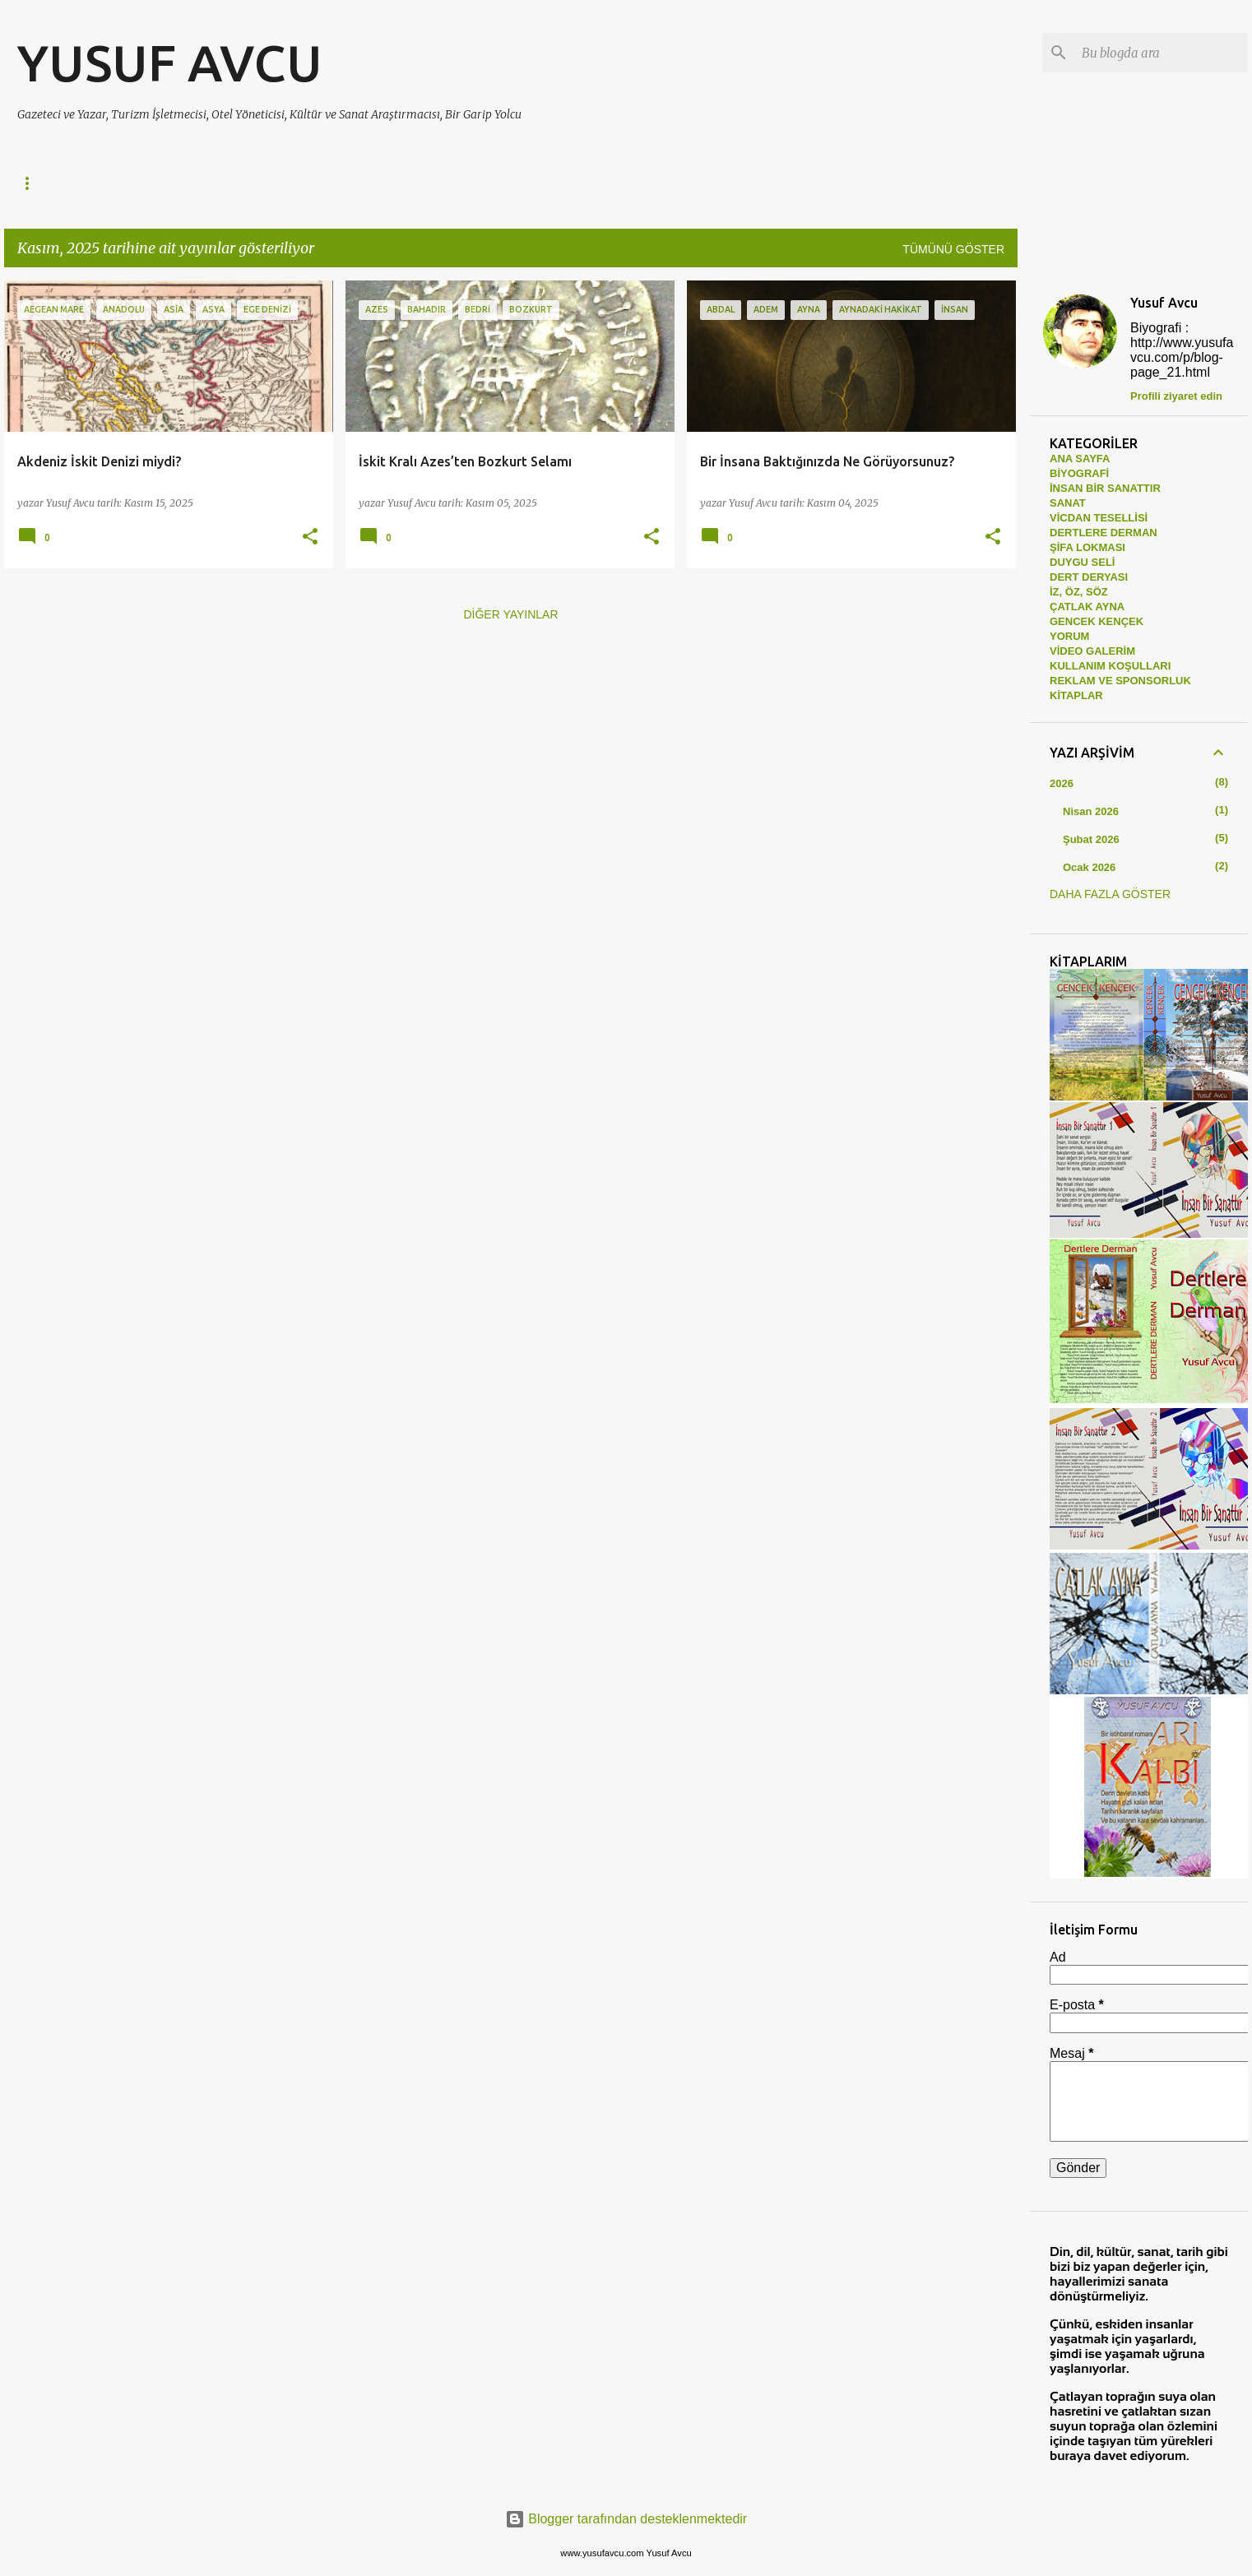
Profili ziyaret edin (1176, 396)
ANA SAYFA (1080, 458)
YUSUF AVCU (169, 62)
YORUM (1069, 636)
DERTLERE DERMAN (174, 183)
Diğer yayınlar (510, 614)
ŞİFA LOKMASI (1087, 547)
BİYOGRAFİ (1079, 473)
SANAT (579, 183)
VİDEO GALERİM (1092, 651)
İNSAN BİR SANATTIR (324, 183)
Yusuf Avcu (1164, 302)
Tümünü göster (953, 249)
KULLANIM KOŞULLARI (1110, 666)
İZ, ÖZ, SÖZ (668, 183)
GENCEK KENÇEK (901, 183)
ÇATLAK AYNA (778, 183)
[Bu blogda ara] (1161, 52)
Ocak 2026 (1089, 867)
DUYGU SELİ (1082, 562)
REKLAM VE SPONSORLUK (1120, 680)
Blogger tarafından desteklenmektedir (626, 2519)
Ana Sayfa (49, 183)
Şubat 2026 (1091, 839)
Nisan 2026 (1091, 811)
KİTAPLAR (1076, 695)
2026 (1061, 783)
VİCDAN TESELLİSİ (471, 183)
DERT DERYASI (1089, 577)
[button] (310, 537)
